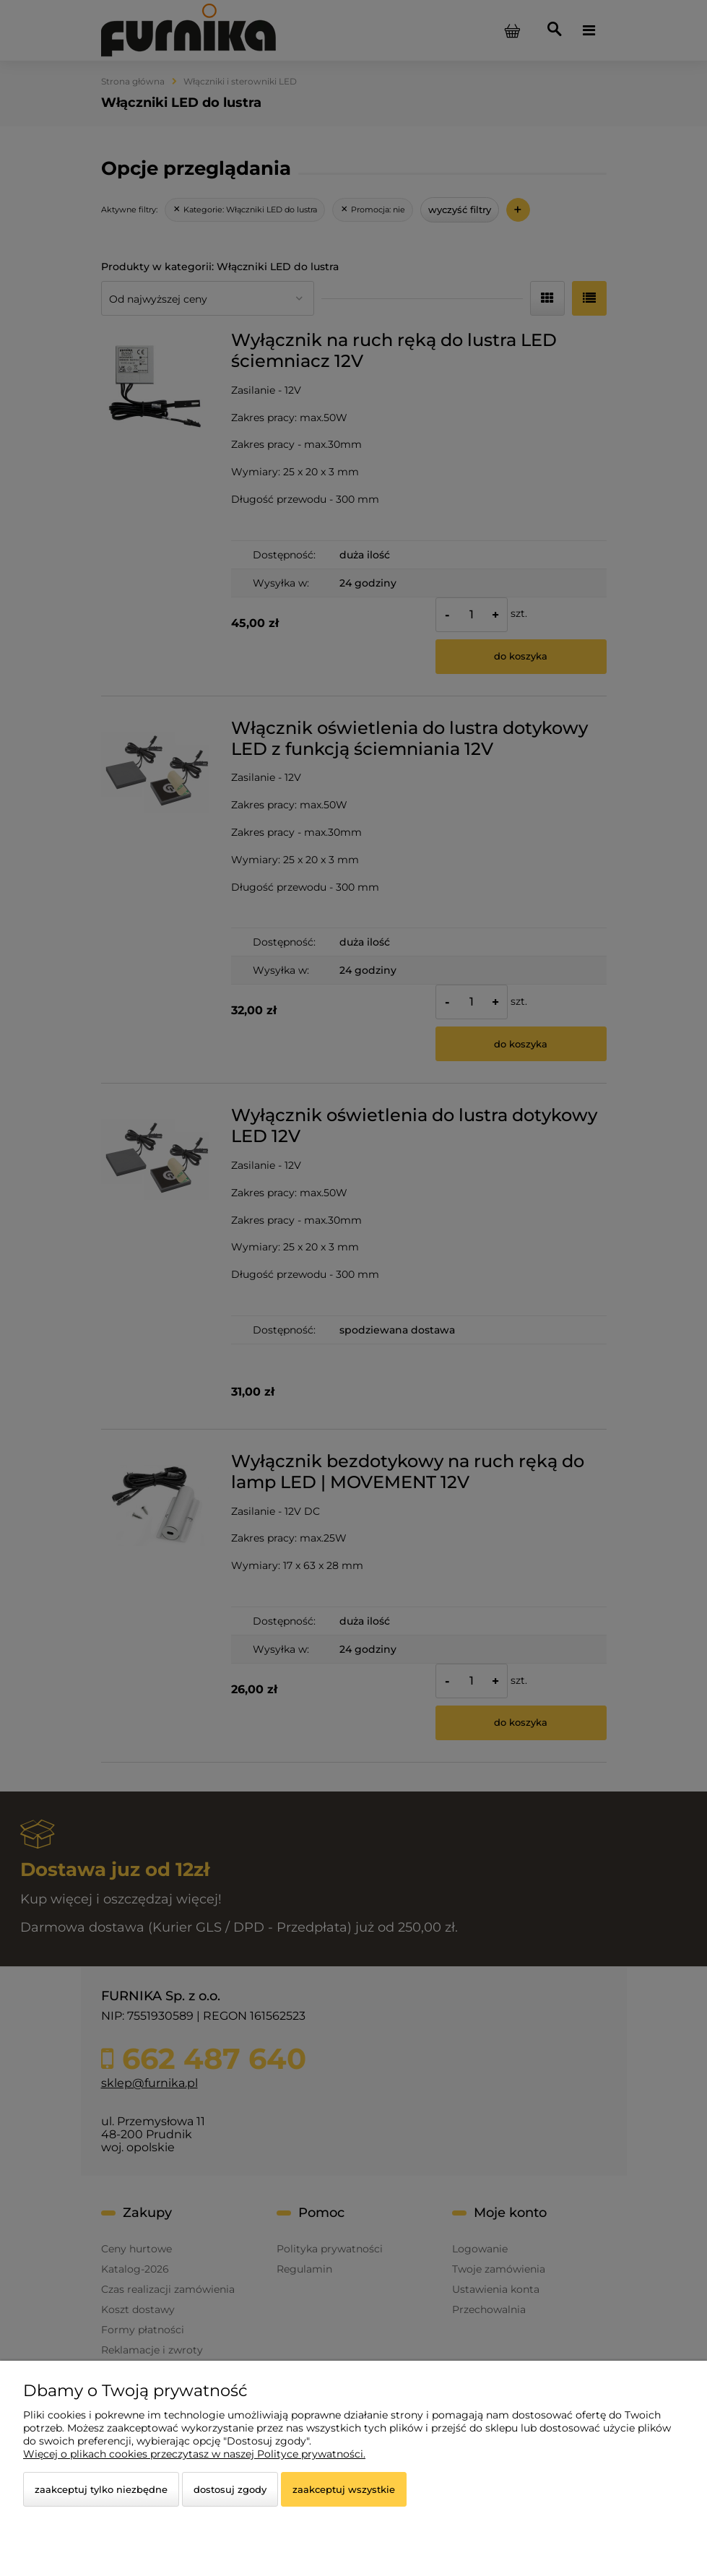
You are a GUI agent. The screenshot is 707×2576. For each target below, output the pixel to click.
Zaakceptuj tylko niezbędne (101, 2489)
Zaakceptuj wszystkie (343, 2489)
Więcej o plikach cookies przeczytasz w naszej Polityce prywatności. (194, 2453)
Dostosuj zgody (230, 2489)
